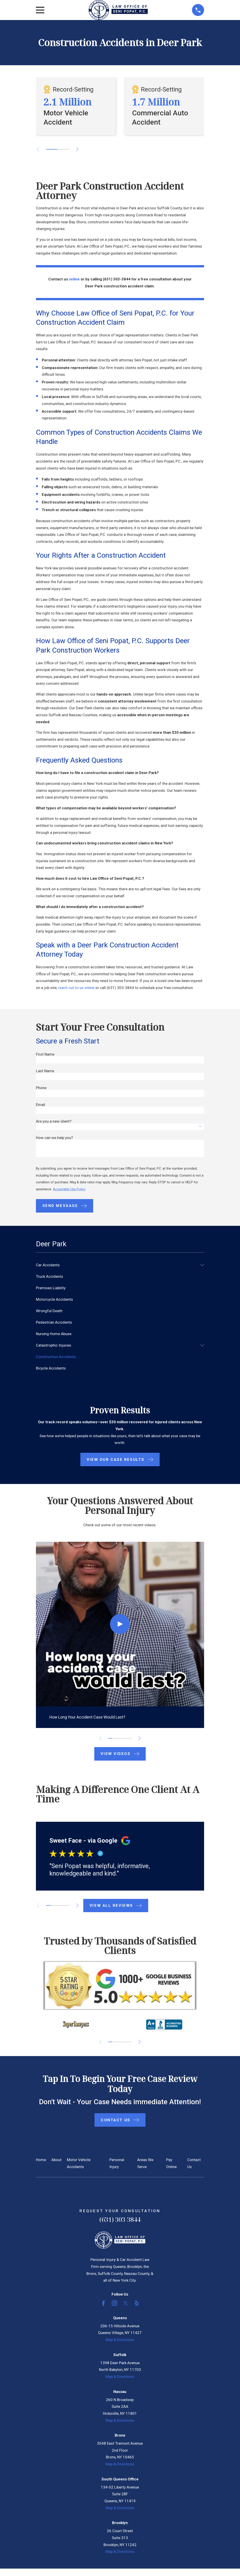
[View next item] (79, 149)
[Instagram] (114, 2303)
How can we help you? (54, 1138)
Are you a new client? (53, 1121)
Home (41, 2159)
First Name (45, 1054)
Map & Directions (120, 2339)
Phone (41, 1088)
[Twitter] (125, 2303)
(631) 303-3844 (120, 2219)
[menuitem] (117, 1265)
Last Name (45, 1071)
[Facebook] (103, 2303)
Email (40, 1105)
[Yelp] (136, 2303)
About (56, 2159)
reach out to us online (76, 987)
